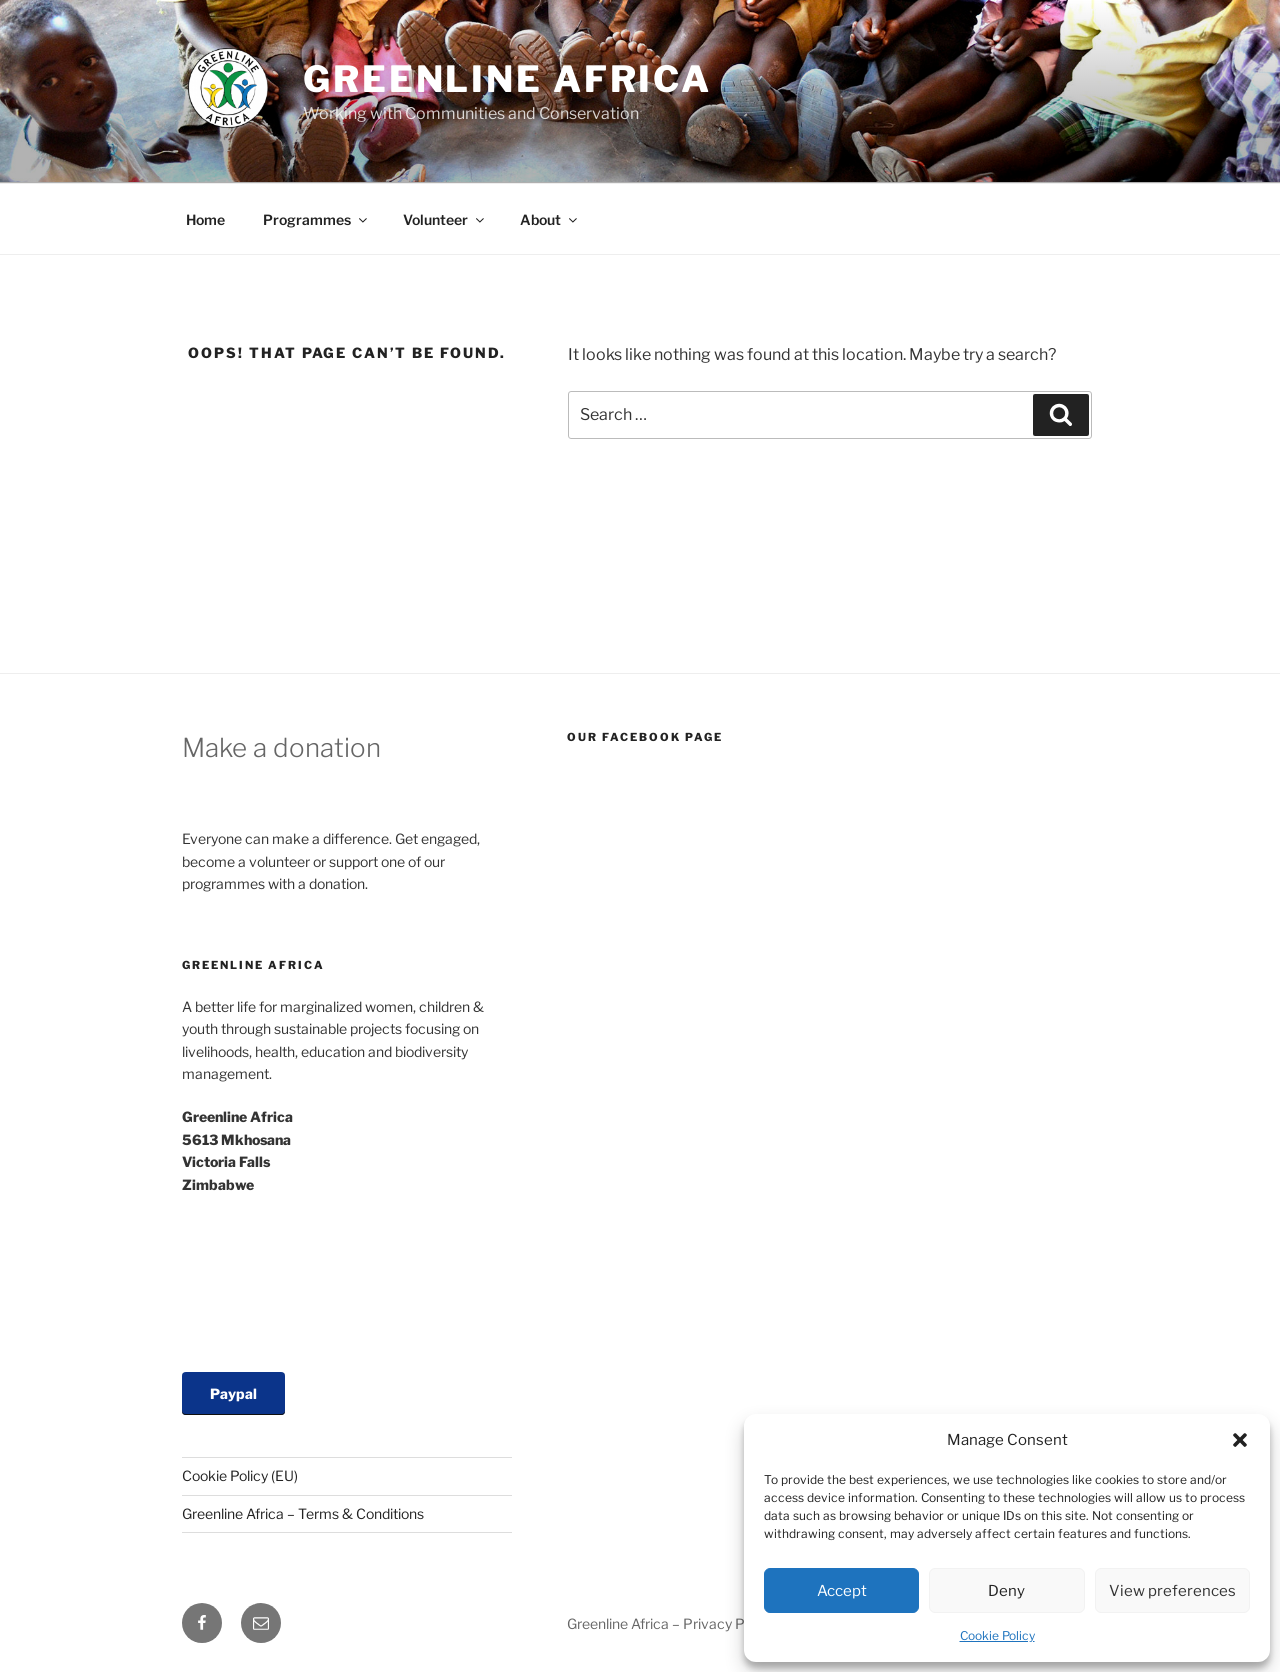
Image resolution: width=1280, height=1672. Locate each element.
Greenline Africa (507, 79)
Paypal (233, 1393)
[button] (1240, 1440)
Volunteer (445, 219)
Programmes (316, 219)
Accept (842, 1591)
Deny (1006, 1591)
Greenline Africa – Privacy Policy (670, 1623)
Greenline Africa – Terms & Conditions (303, 1513)
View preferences (1172, 1591)
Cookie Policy (997, 1635)
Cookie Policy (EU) (240, 1475)
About (550, 219)
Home (205, 219)
